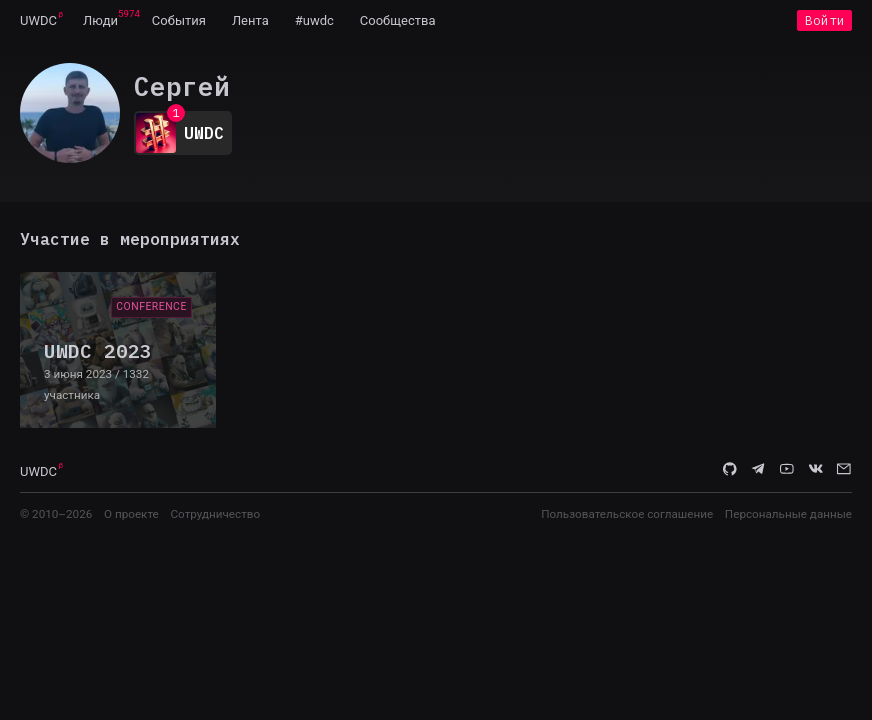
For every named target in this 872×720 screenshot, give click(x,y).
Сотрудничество (215, 514)
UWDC (38, 20)
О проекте (131, 514)
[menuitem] (38, 20)
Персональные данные (788, 514)
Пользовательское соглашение (627, 514)
